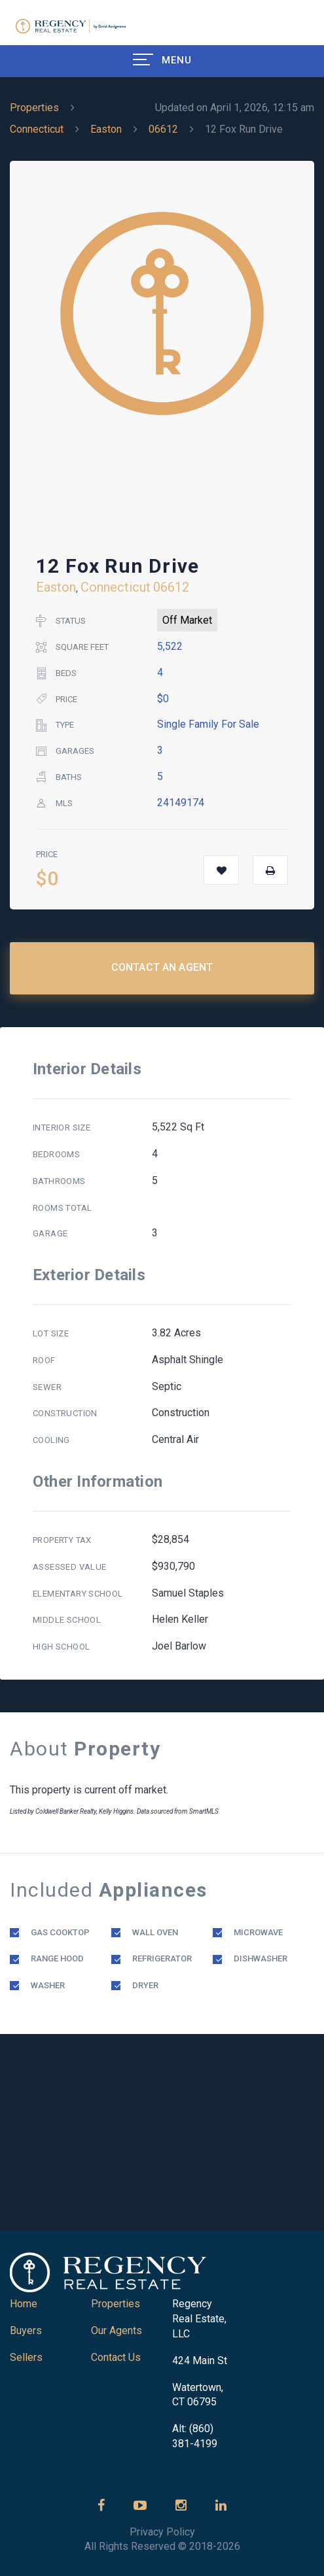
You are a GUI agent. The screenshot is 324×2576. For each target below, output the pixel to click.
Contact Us (116, 2357)
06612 (163, 129)
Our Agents (116, 2330)
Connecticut (36, 129)
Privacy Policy (162, 2532)
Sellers (26, 2357)
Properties (34, 107)
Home (23, 2303)
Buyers (26, 2330)
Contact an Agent (162, 967)
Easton (106, 129)
